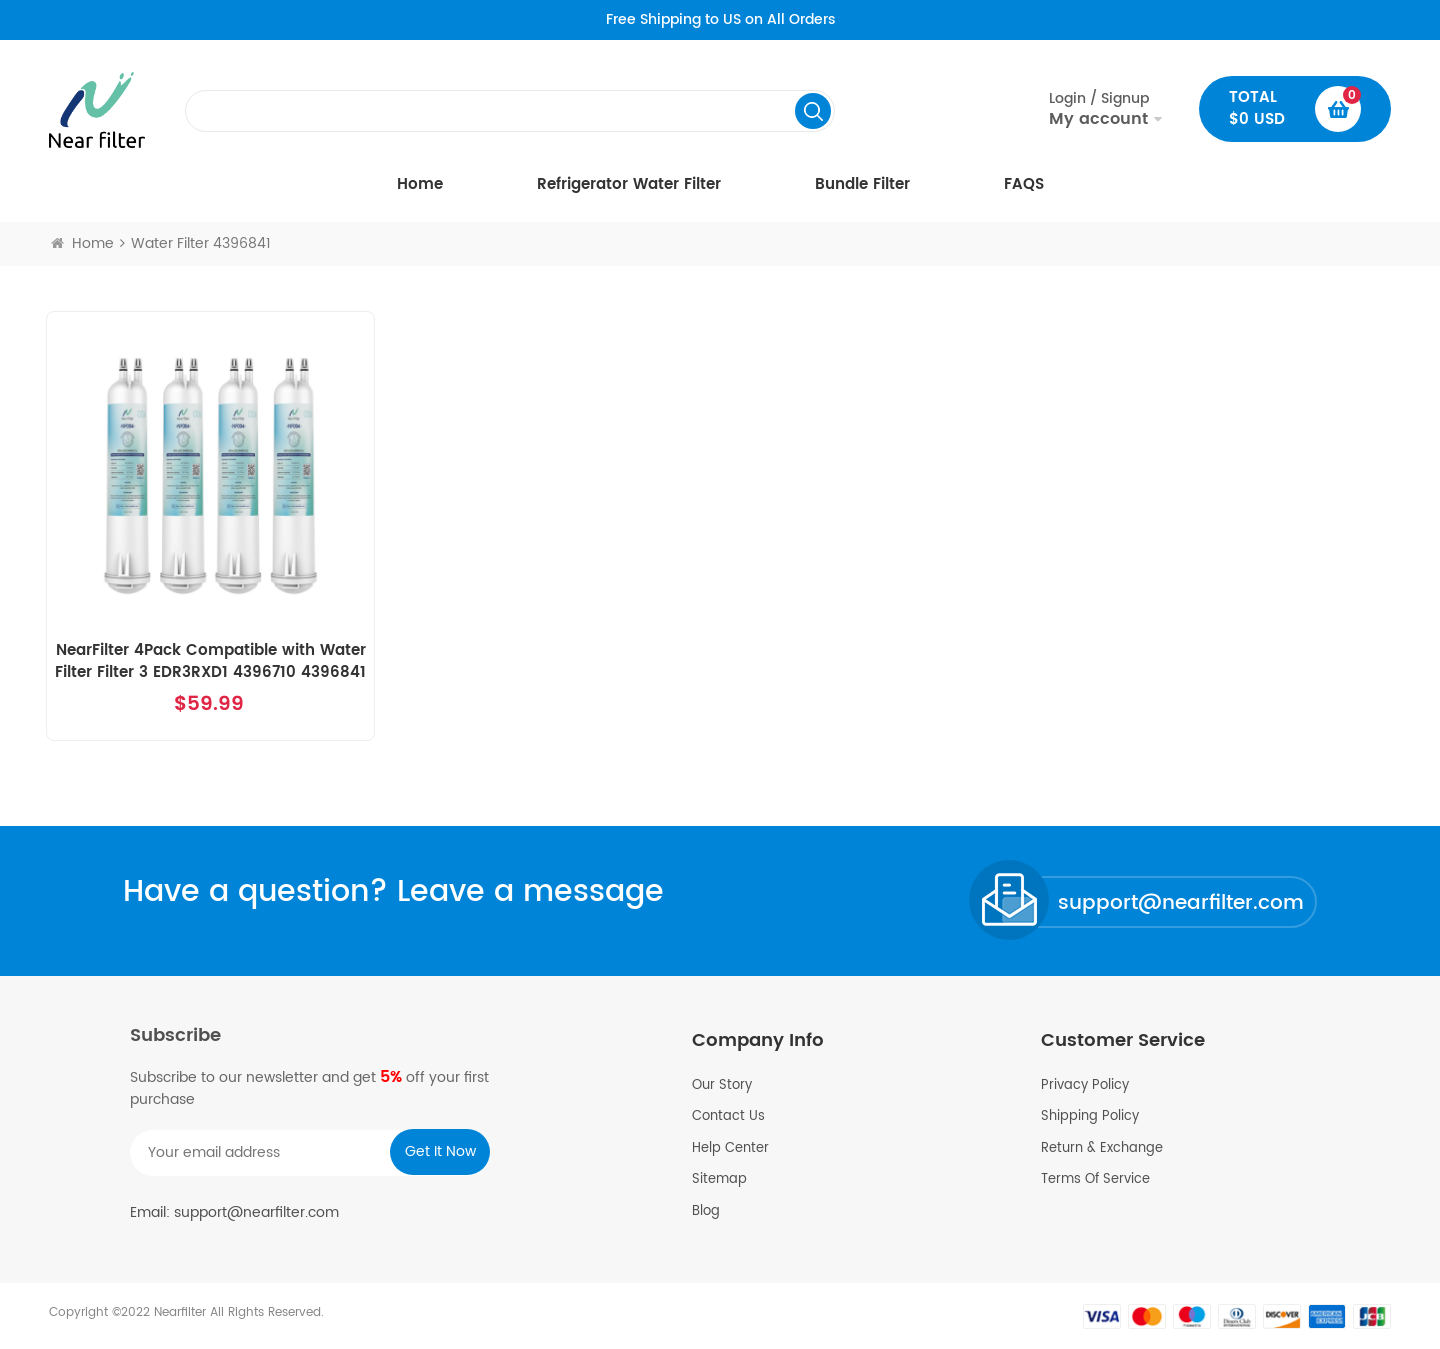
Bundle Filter (862, 184)
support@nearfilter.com (1181, 903)
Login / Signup (1099, 109)
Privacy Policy (1085, 1086)
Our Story (722, 1086)
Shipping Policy (1090, 1117)
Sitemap (719, 1180)
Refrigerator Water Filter (629, 184)
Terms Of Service (1095, 1180)
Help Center (730, 1149)
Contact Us (728, 1117)
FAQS (1024, 184)
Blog (706, 1212)
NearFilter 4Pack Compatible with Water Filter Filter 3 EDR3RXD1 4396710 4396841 (210, 662)
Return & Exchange (1102, 1149)
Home (420, 184)
